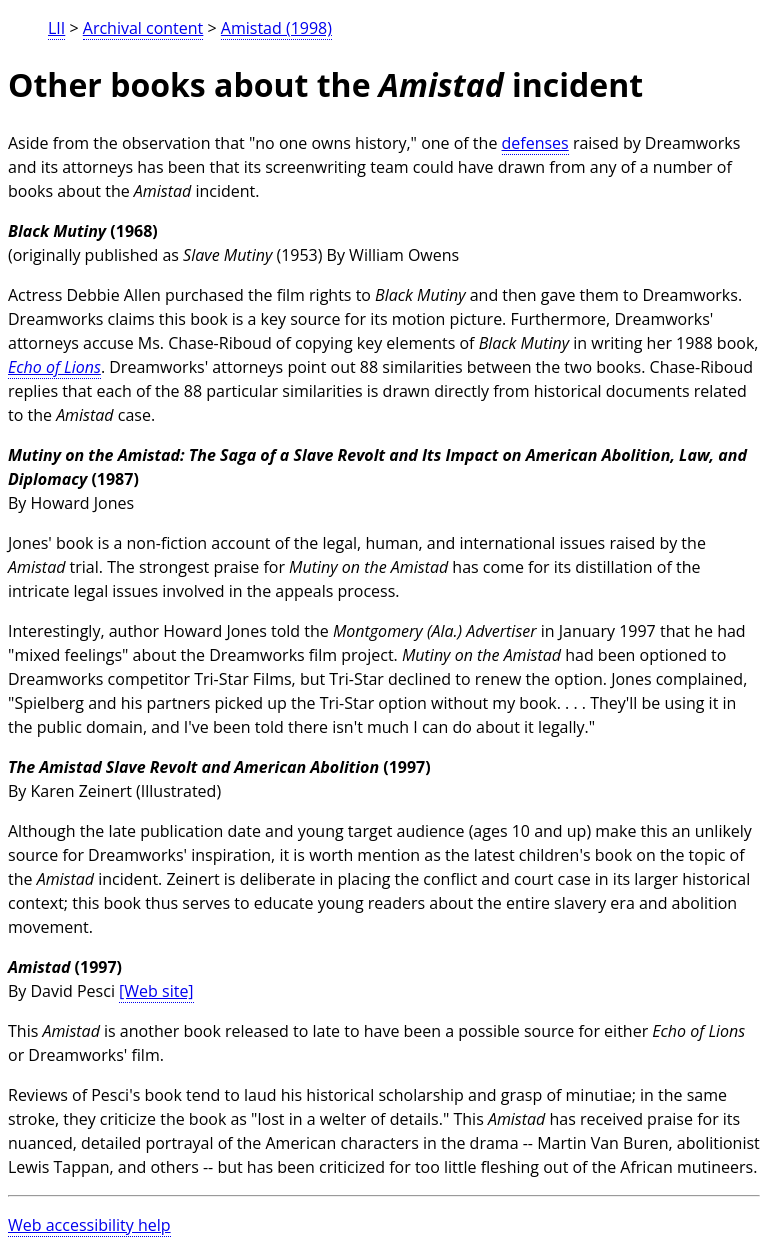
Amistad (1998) (276, 28)
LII (56, 28)
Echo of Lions (54, 367)
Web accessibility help (89, 1225)
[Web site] (156, 991)
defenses (535, 143)
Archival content (143, 28)
